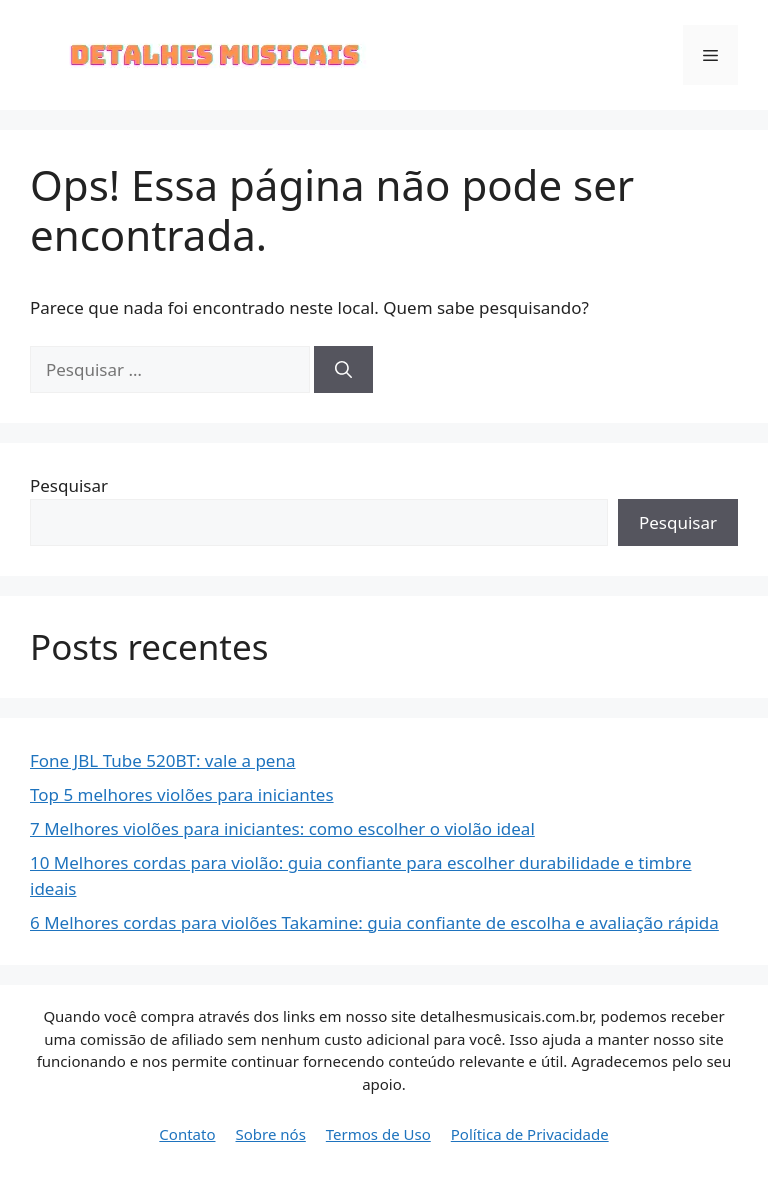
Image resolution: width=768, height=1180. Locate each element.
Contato (187, 1134)
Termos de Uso (378, 1134)
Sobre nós (271, 1134)
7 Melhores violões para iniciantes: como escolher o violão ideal (282, 828)
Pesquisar (69, 485)
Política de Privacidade (530, 1134)
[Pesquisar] (343, 370)
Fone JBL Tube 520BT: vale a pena (162, 760)
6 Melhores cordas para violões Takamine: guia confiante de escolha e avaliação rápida (374, 922)
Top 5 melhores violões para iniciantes (182, 794)
